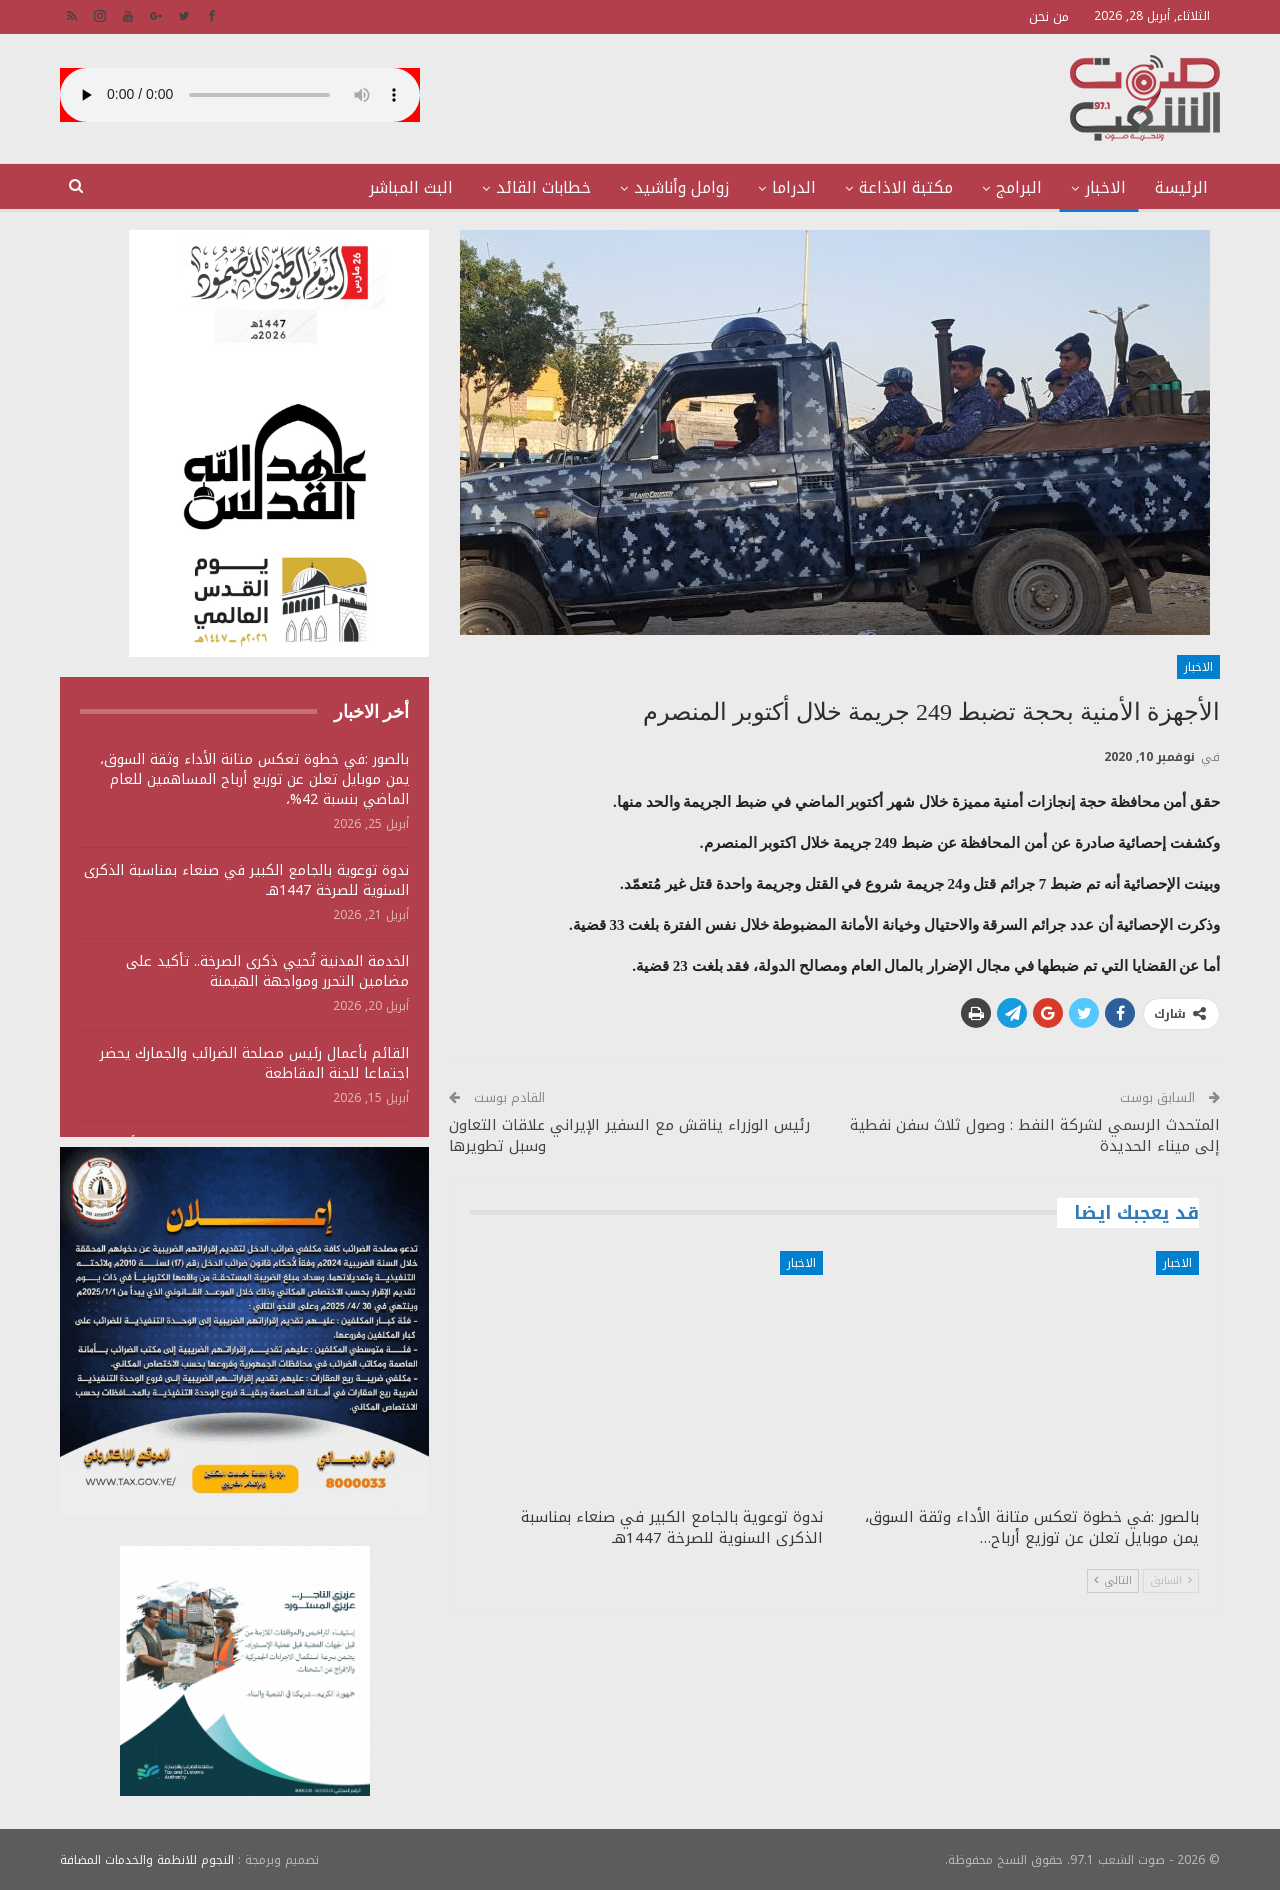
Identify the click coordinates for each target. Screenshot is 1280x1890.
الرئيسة (1181, 187)
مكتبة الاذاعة (906, 187)
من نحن (1049, 16)
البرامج (1019, 187)
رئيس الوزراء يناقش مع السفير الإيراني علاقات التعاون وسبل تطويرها (629, 1135)
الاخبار (1105, 187)
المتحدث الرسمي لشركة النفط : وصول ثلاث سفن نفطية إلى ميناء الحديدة (1035, 1135)
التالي (1113, 1580)
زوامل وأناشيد (681, 187)
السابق (1171, 1580)
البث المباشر (411, 187)
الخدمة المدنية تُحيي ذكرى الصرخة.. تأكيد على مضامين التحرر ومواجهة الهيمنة (267, 971)
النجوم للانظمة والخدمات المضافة (147, 1859)
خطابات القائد (543, 187)
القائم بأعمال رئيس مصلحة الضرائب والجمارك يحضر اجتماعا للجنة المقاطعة (254, 1063)
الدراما (794, 187)
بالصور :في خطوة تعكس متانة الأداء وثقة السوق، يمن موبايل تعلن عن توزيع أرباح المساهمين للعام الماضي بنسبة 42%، (254, 779)
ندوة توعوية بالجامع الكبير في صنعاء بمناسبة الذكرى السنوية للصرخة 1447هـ (246, 880)
